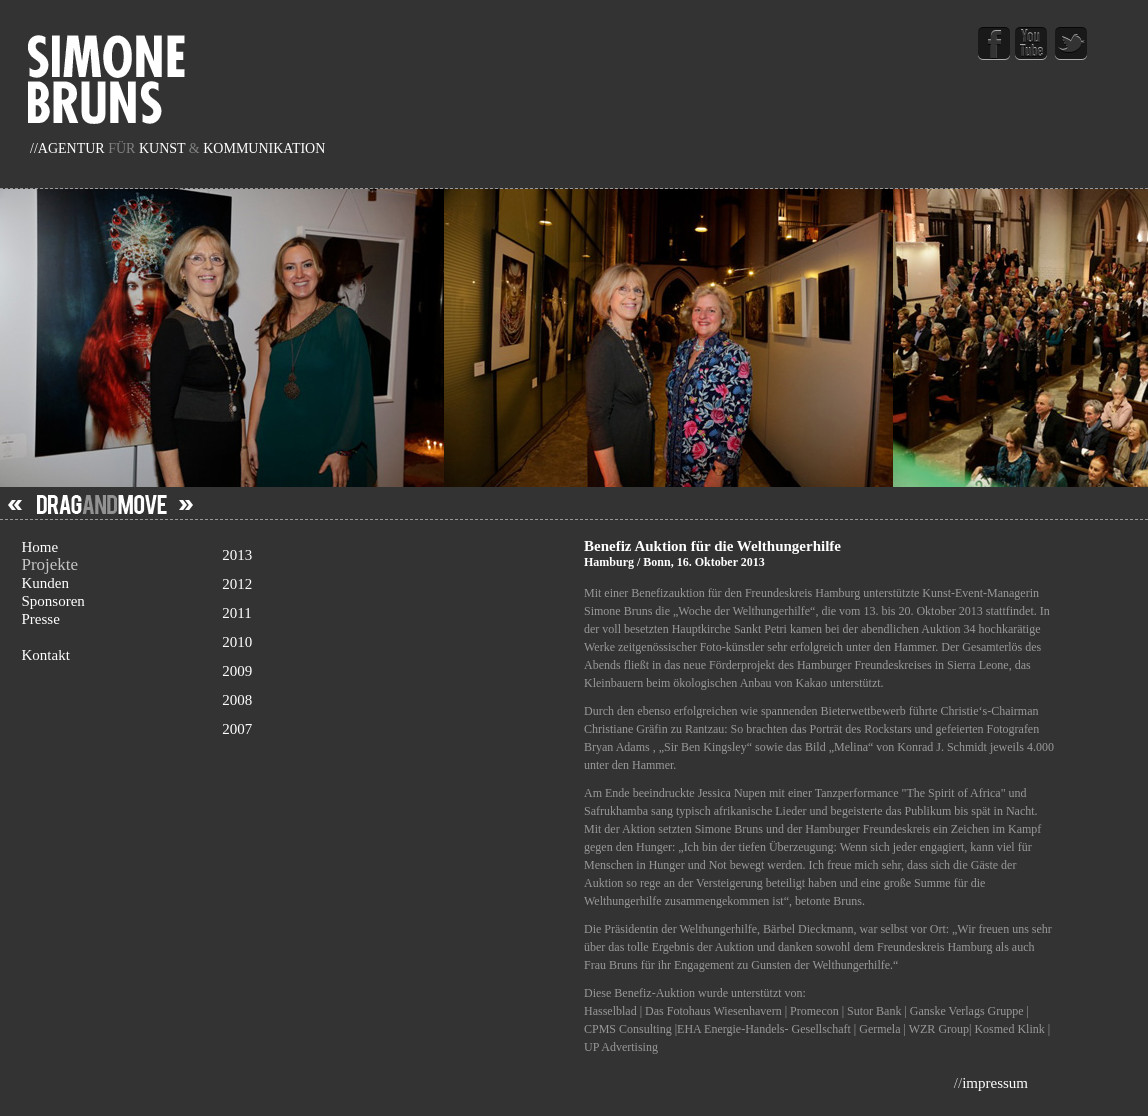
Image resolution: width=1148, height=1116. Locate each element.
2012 (393, 586)
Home (39, 547)
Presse (40, 619)
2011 (393, 615)
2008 (393, 702)
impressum (995, 1083)
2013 (393, 557)
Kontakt (45, 655)
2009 (393, 673)
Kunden (45, 583)
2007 (393, 731)
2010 (393, 644)
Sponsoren (52, 601)
